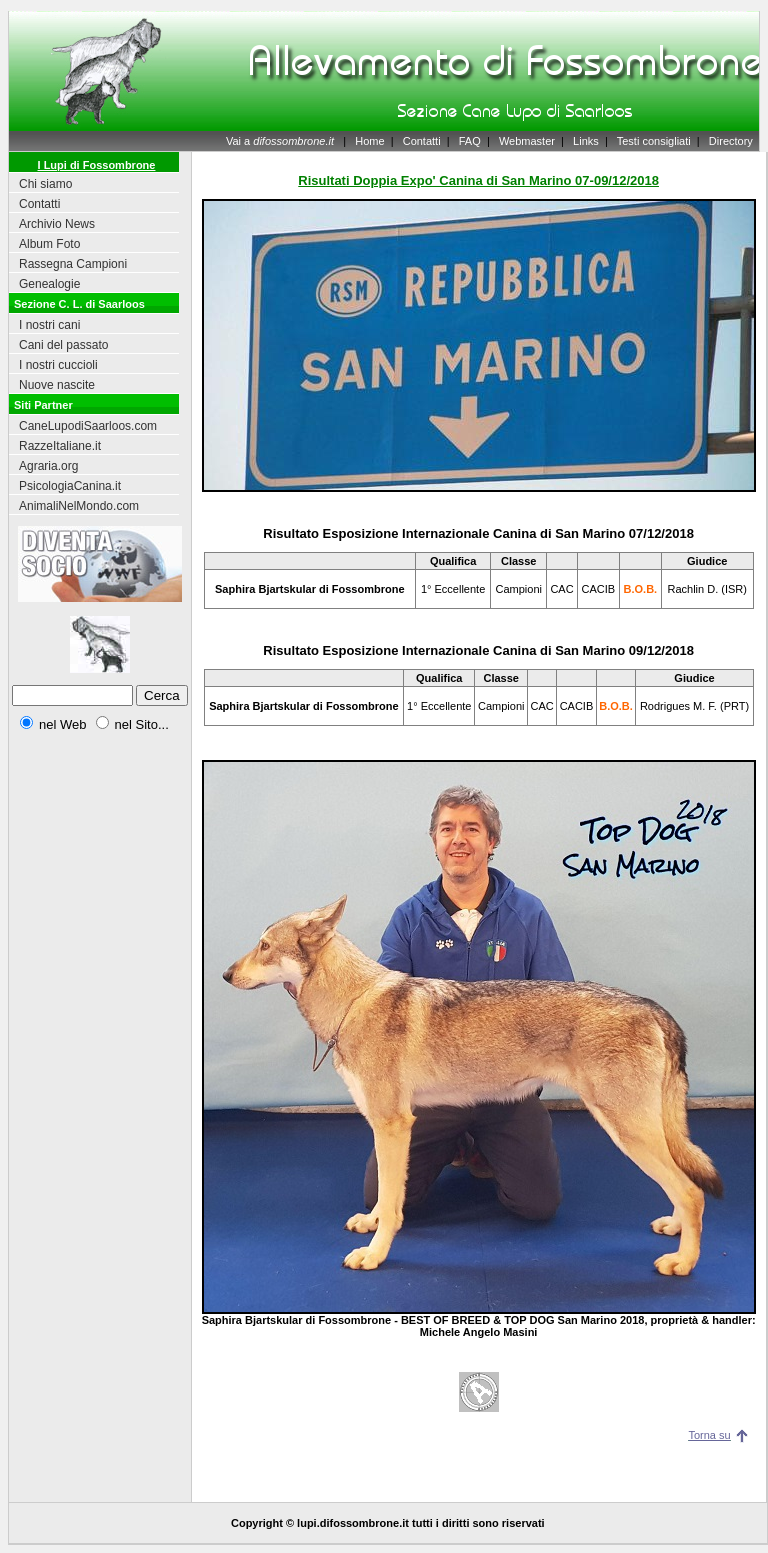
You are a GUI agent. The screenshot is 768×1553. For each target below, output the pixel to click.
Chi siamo (45, 184)
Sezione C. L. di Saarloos (79, 304)
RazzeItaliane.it (60, 446)
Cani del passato (63, 345)
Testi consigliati (654, 141)
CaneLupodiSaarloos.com (88, 426)
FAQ (470, 141)
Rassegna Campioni (73, 264)
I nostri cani (49, 325)
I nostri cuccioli (58, 365)
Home (369, 141)
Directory (731, 141)
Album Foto (49, 244)
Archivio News (57, 224)
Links (586, 141)
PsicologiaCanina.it (70, 486)
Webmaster (527, 141)
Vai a (280, 141)
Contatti (422, 141)
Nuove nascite (57, 385)
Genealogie (49, 284)
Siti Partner (43, 405)
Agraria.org (48, 466)
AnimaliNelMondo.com (79, 506)
